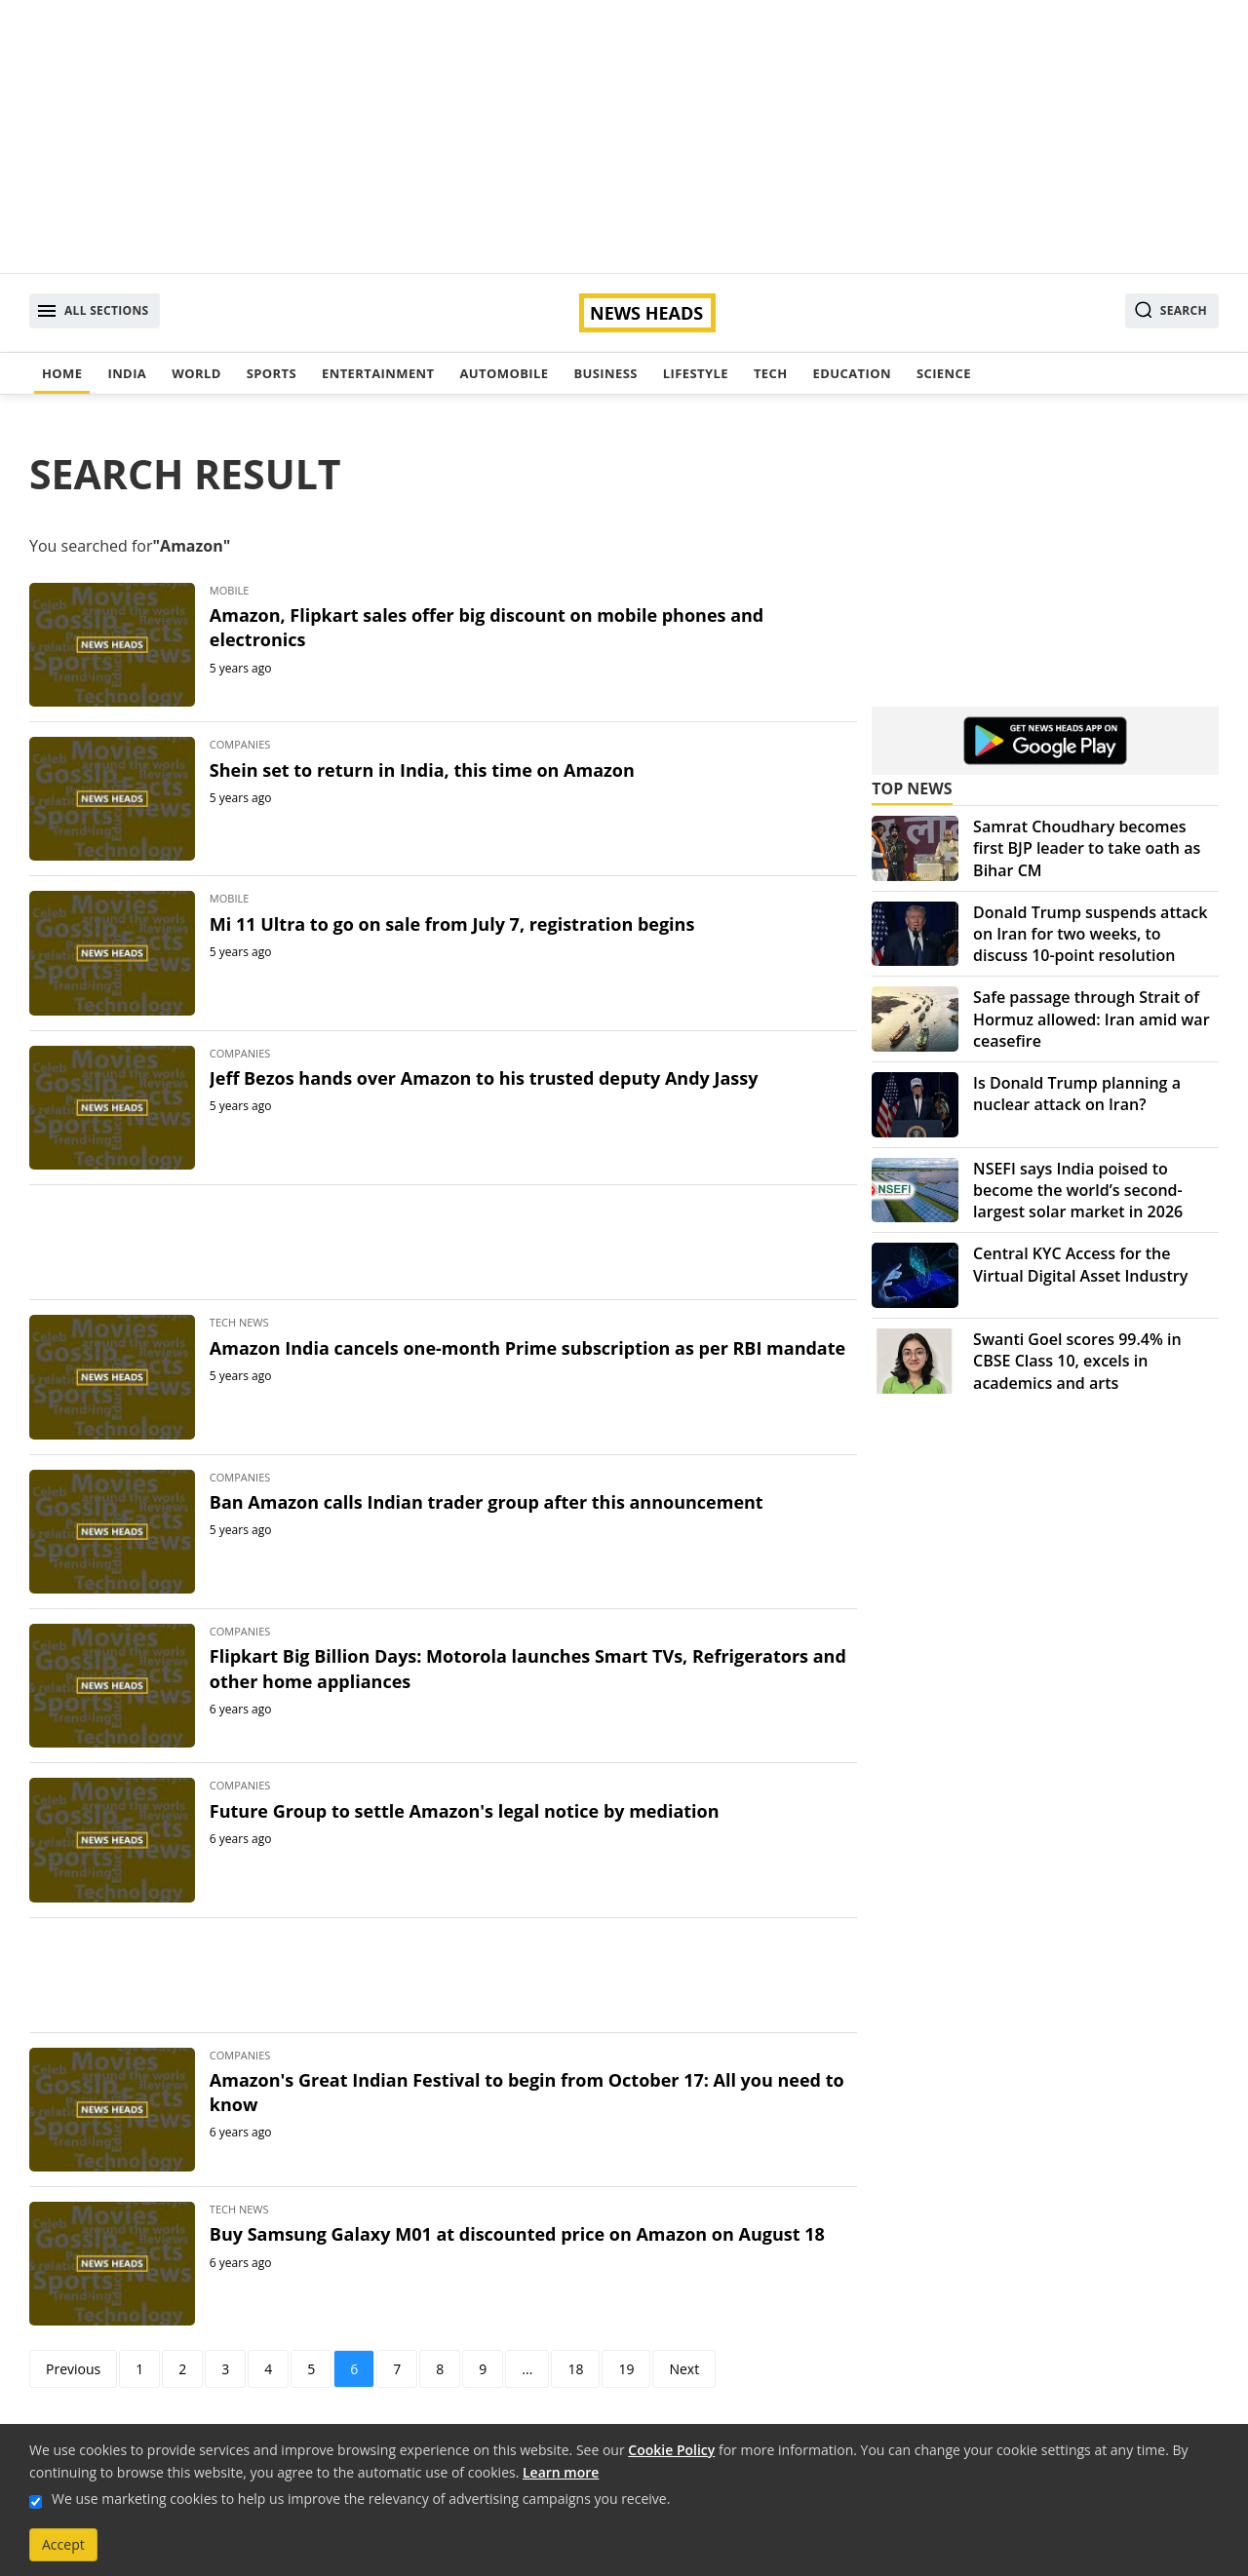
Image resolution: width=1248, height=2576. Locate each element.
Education (852, 373)
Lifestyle (695, 373)
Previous (73, 2369)
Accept (63, 2544)
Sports (271, 373)
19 (626, 2369)
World (196, 373)
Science (943, 373)
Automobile (503, 373)
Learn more (561, 2472)
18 (575, 2369)
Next (684, 2369)
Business (605, 373)
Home (62, 373)
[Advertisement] (624, 136)
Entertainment (378, 373)
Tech (771, 373)
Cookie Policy (671, 2450)
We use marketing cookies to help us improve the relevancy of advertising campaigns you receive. (361, 2498)
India (126, 373)
